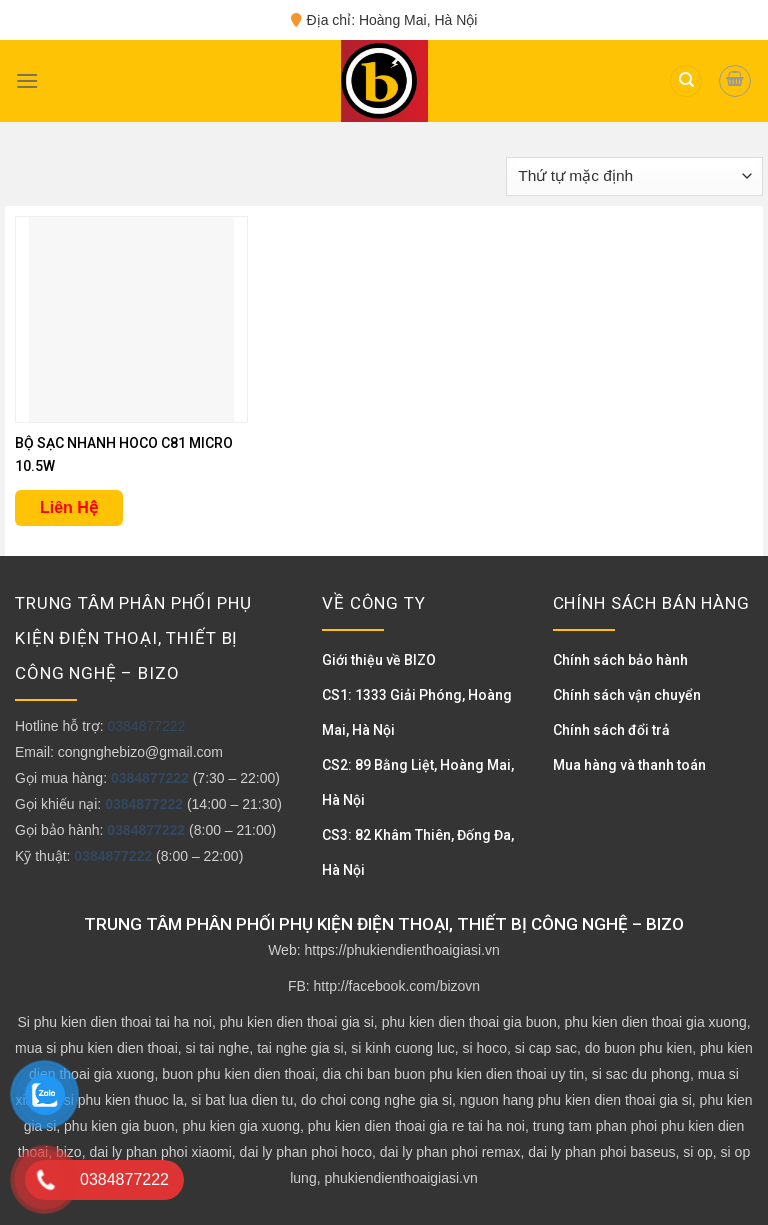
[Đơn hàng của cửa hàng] (634, 176)
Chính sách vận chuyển (627, 695)
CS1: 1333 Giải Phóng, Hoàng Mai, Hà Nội (417, 712)
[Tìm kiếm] (686, 81)
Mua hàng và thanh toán (629, 765)
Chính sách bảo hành (620, 660)
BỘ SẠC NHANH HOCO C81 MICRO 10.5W (124, 454)
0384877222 (146, 726)
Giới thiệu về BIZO (379, 660)
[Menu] (27, 80)
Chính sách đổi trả (611, 730)
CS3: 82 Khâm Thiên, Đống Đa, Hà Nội (418, 852)
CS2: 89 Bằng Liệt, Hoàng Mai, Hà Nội (418, 782)
